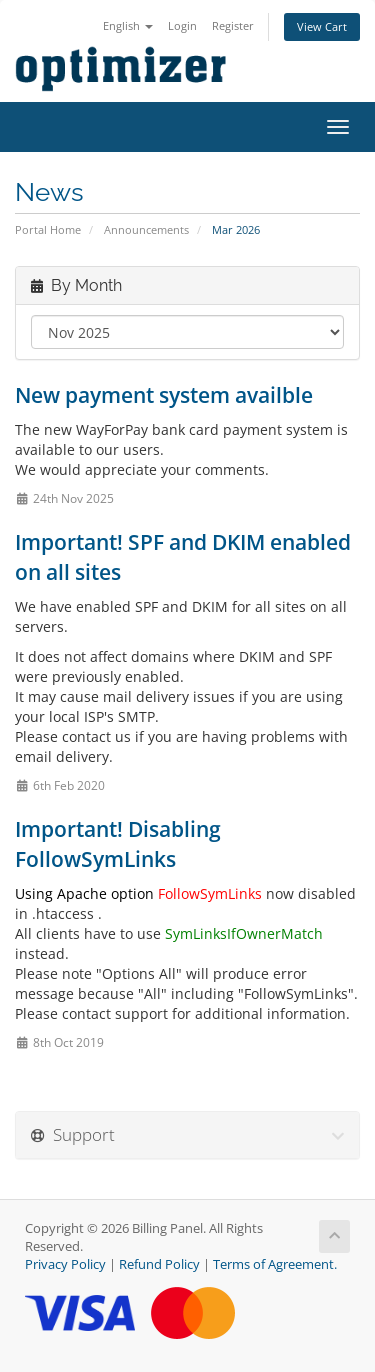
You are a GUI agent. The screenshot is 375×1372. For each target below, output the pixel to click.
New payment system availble (164, 395)
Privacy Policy (65, 1264)
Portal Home (48, 229)
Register (233, 25)
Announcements (146, 229)
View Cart (322, 26)
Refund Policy (159, 1264)
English (128, 25)
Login (182, 25)
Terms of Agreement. (275, 1264)
